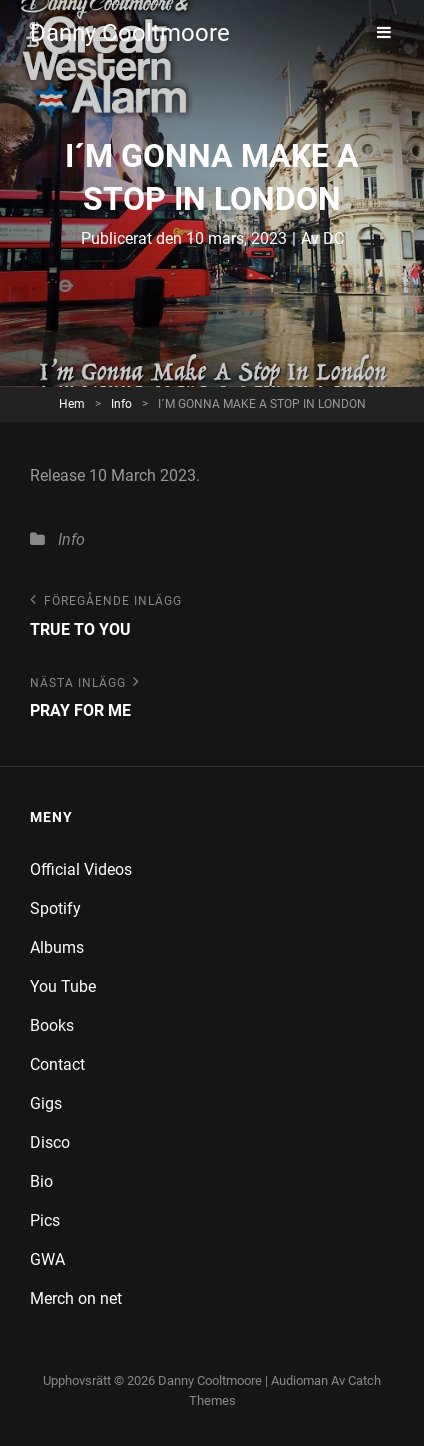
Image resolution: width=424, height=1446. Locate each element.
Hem (72, 404)
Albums (57, 947)
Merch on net (76, 1298)
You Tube (63, 986)
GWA (47, 1259)
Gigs (46, 1103)
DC (333, 238)
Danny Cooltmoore (130, 33)
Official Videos (81, 869)
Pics (45, 1220)
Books (52, 1025)
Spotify (55, 908)
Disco (50, 1142)
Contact (57, 1064)
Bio (41, 1181)
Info (121, 404)
